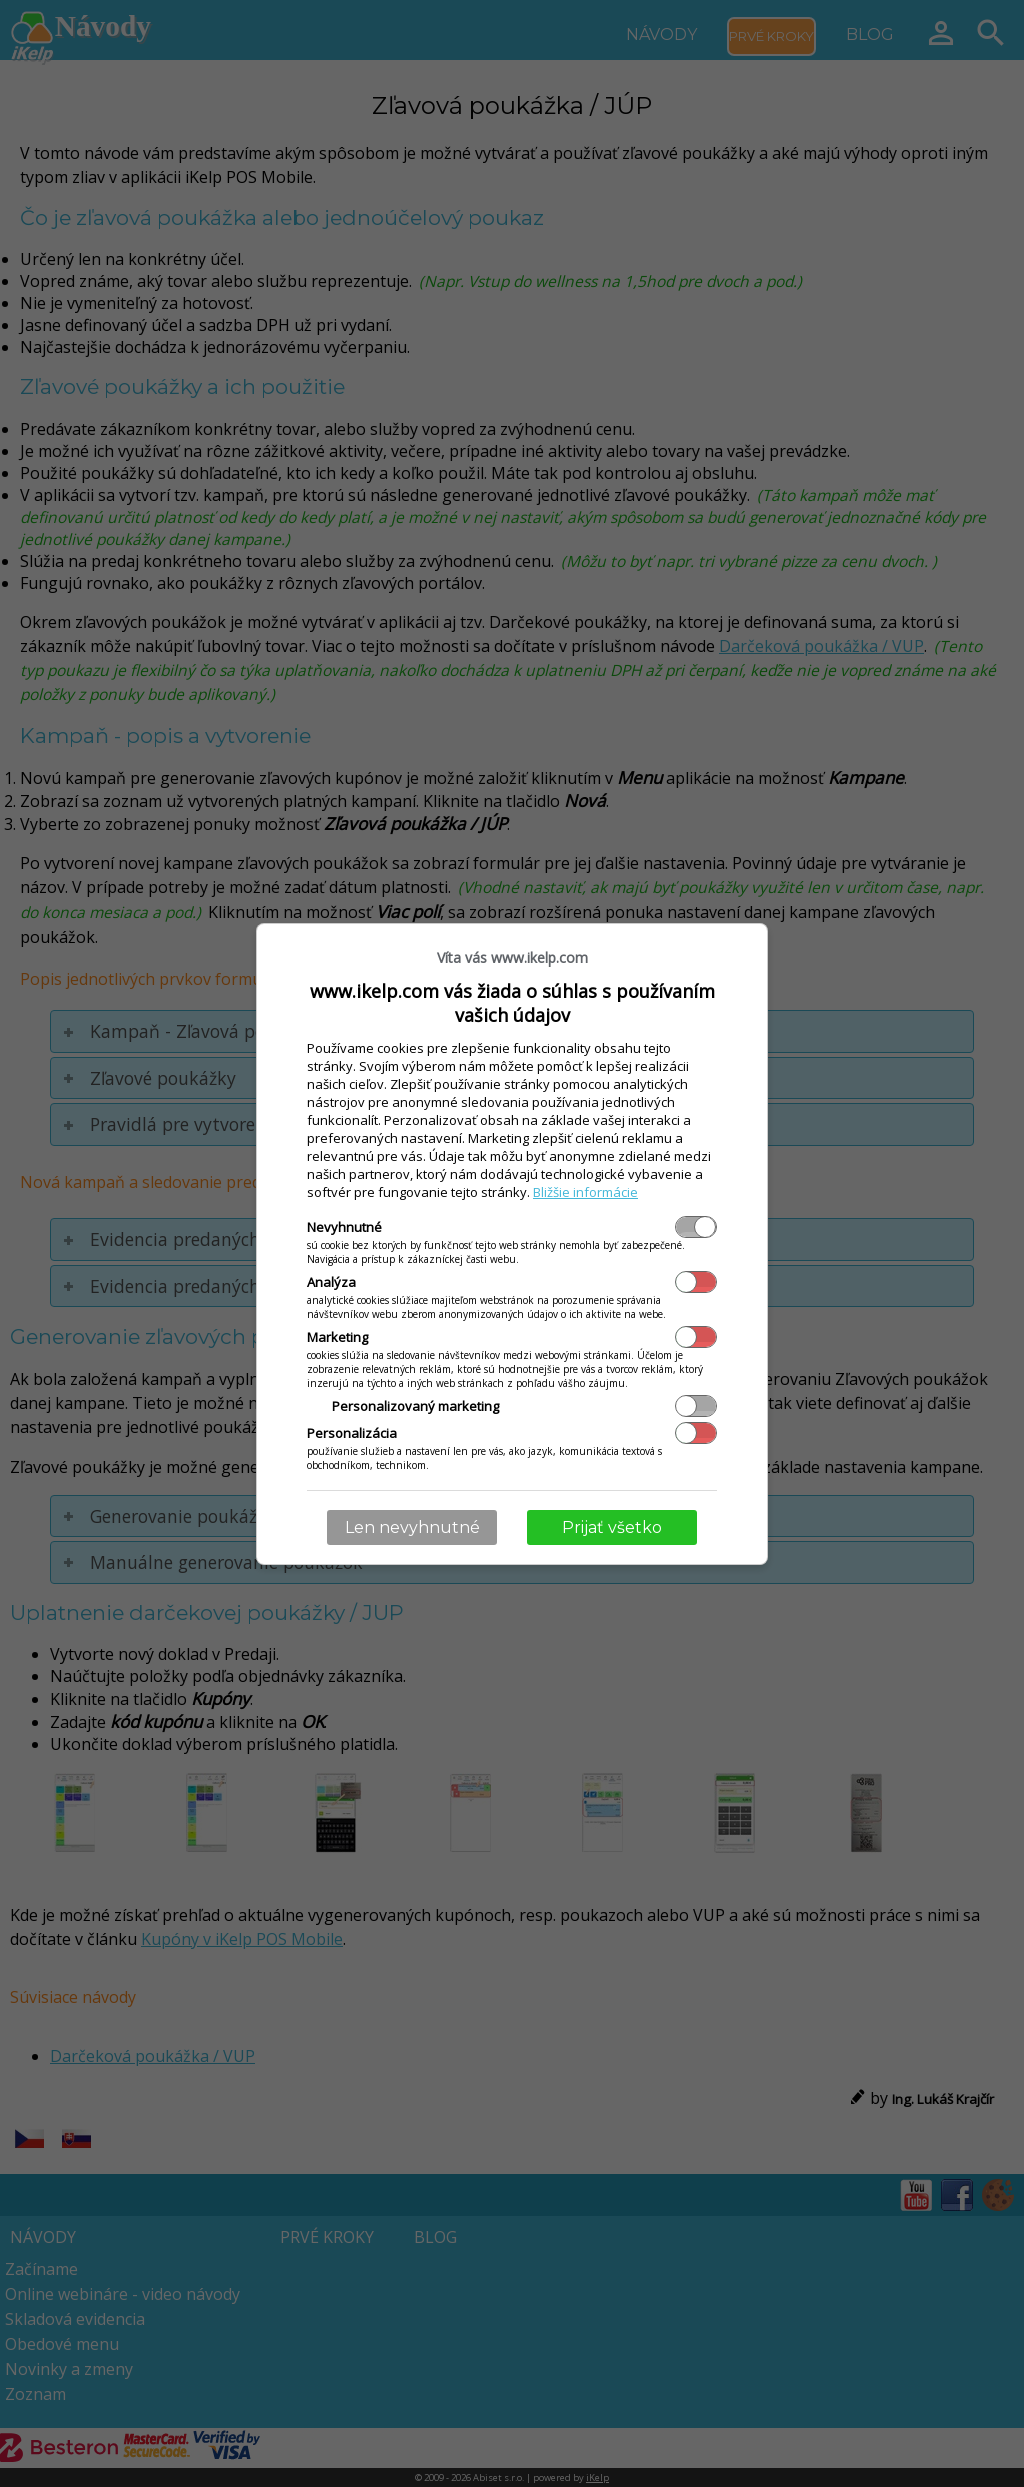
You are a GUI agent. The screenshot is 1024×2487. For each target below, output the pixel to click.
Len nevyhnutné (412, 1527)
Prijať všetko (612, 1527)
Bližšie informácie (585, 1192)
